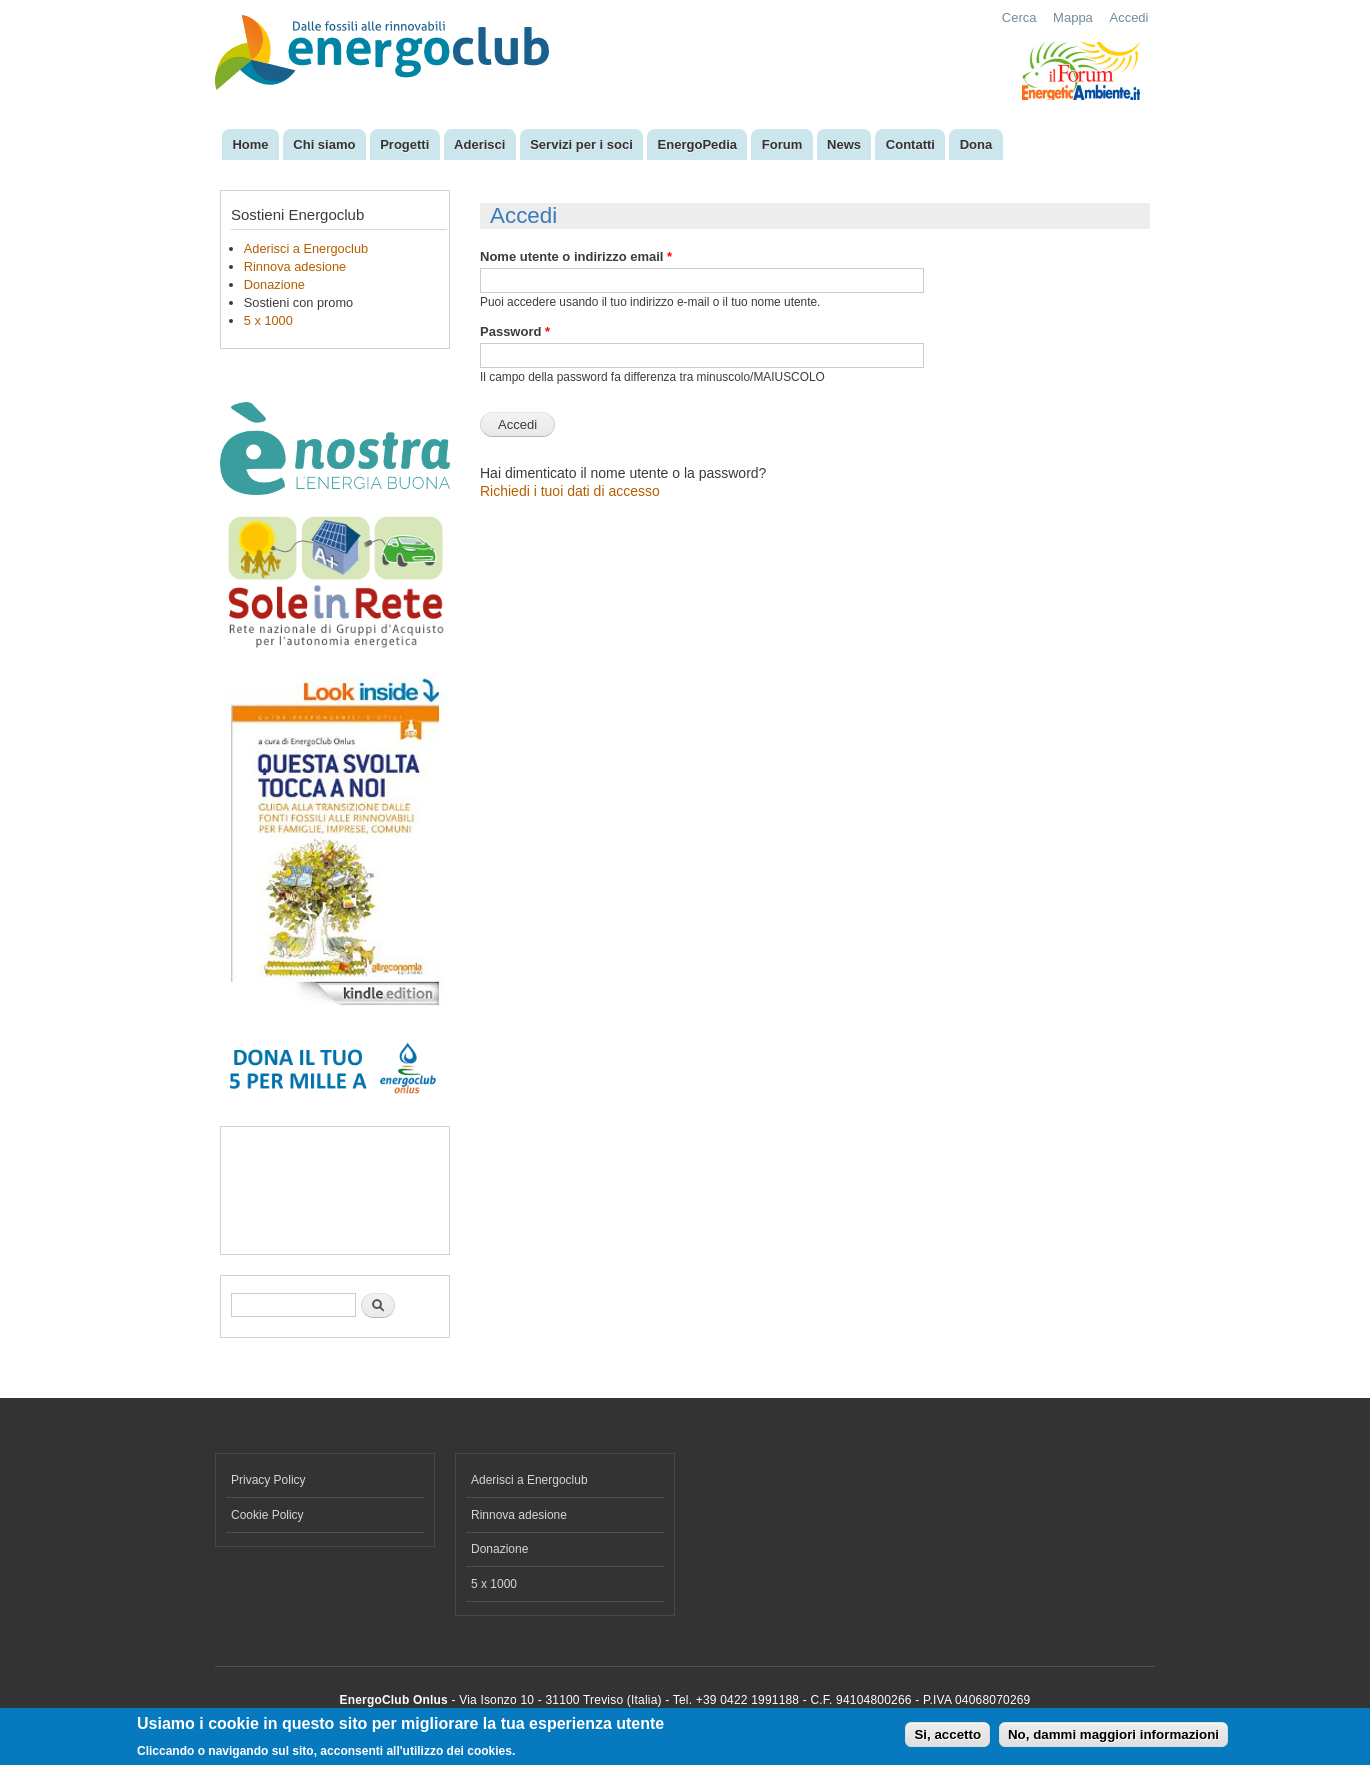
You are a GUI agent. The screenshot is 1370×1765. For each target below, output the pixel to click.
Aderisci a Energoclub (306, 248)
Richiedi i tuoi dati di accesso (570, 491)
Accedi (1128, 17)
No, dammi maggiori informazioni (1113, 1734)
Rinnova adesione (295, 266)
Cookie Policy (267, 1515)
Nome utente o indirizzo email (576, 256)
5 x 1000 (268, 320)
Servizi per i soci (581, 144)
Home (250, 144)
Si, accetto (947, 1734)
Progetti (404, 144)
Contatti (910, 144)
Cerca (1019, 17)
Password (515, 331)
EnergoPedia (697, 144)
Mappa (1073, 17)
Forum (782, 144)
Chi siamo (324, 144)
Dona (976, 144)
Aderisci (479, 144)
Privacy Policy (268, 1480)
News (844, 144)
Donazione (274, 284)
